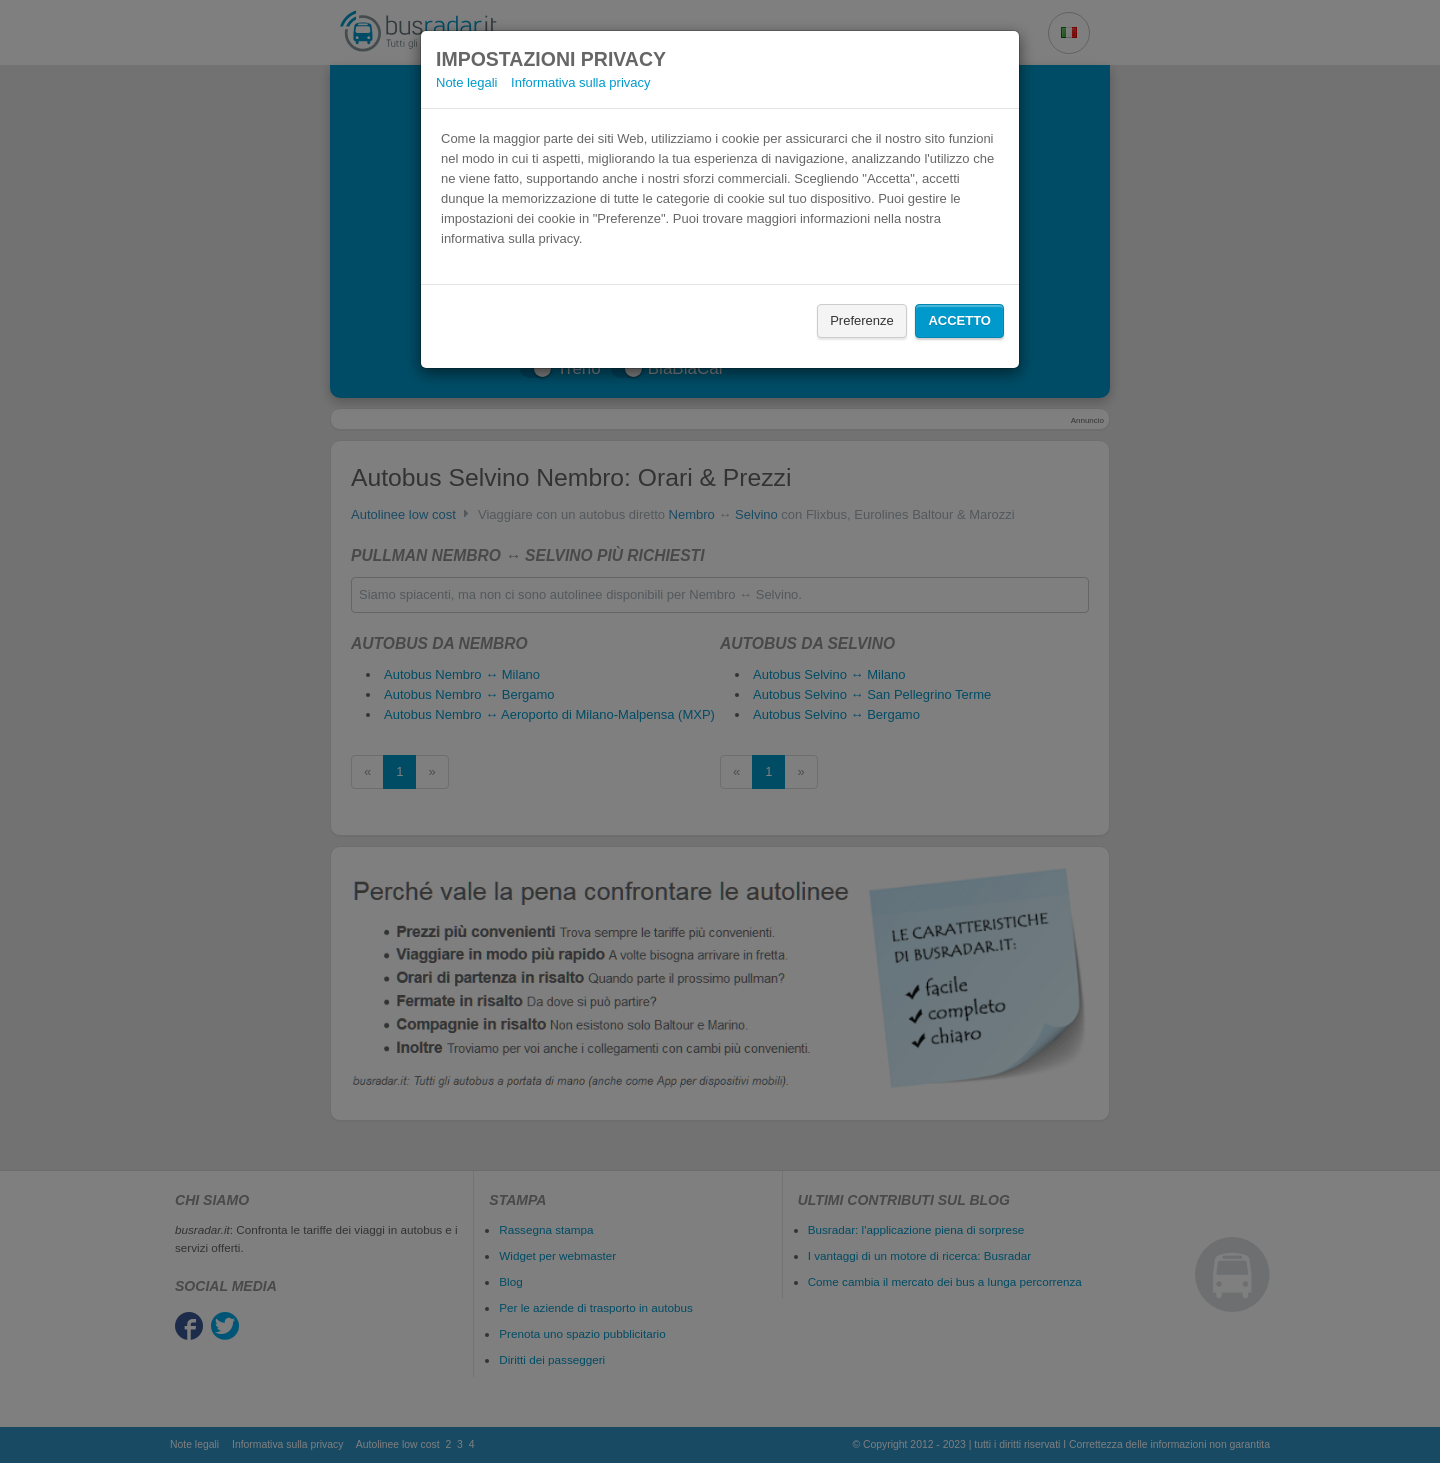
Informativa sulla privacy (580, 82)
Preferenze (862, 320)
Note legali (466, 82)
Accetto (959, 320)
